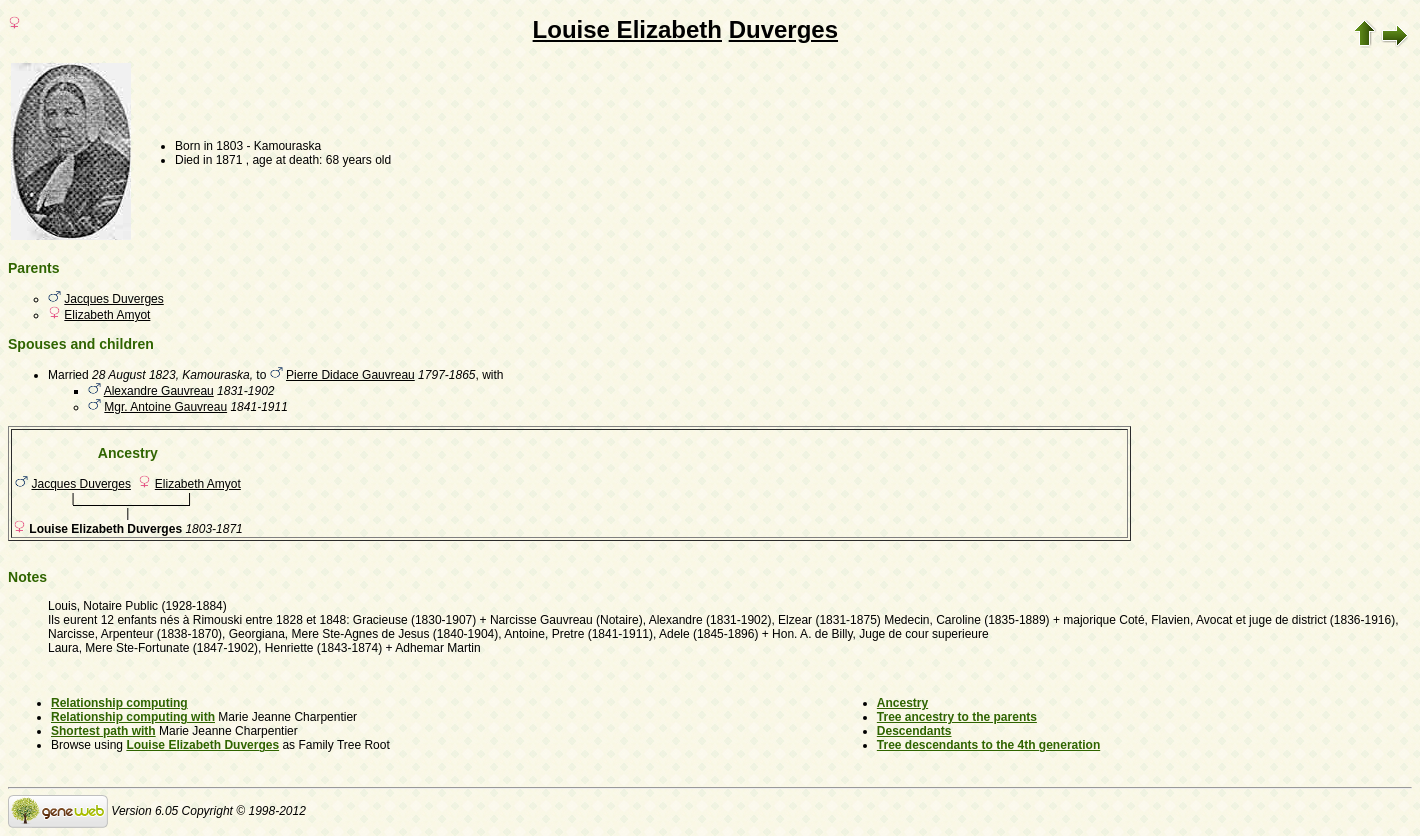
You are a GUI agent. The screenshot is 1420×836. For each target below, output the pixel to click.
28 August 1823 (134, 375)
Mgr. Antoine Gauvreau (165, 407)
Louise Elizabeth (627, 29)
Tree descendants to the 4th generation (988, 745)
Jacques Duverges (113, 299)
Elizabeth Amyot (107, 315)
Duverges (783, 29)
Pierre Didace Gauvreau (350, 375)
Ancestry (902, 703)
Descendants (914, 731)
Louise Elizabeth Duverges (202, 745)
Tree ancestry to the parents (957, 717)
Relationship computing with (133, 717)
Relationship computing (119, 703)
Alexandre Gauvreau (159, 391)
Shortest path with (103, 731)
